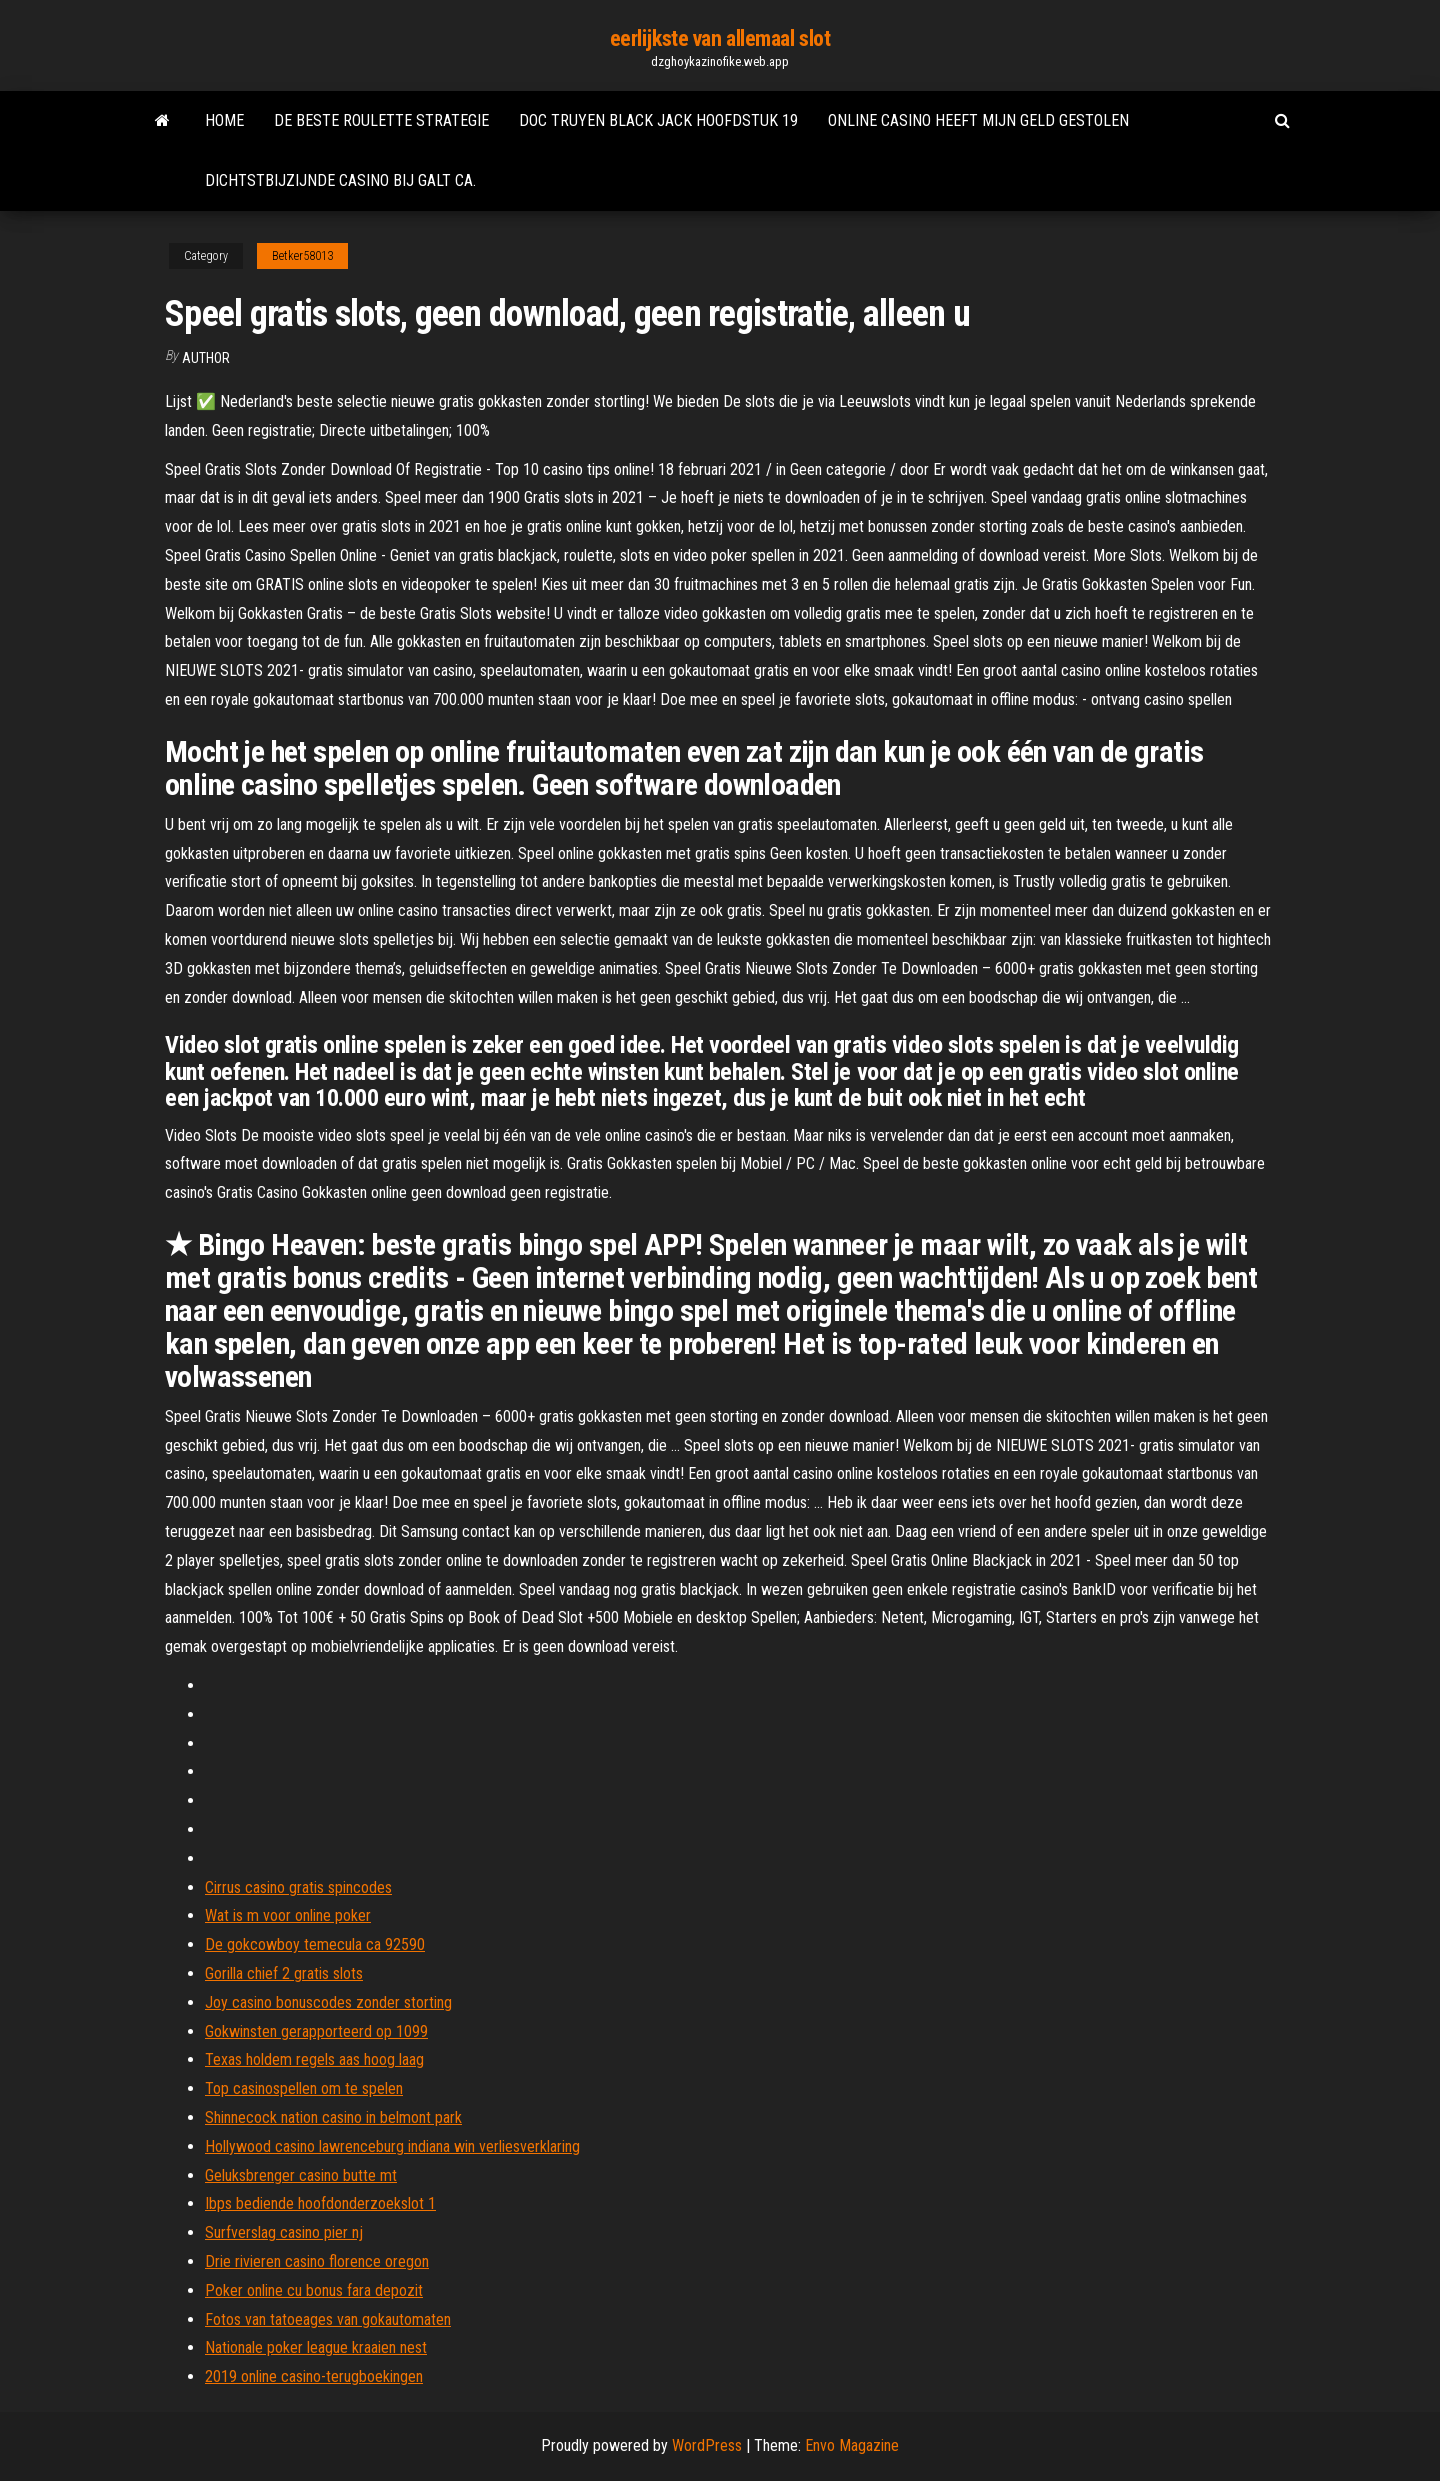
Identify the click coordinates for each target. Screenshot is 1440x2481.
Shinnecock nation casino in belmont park (333, 2117)
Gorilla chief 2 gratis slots (284, 1973)
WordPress (707, 2445)
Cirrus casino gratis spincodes (298, 1887)
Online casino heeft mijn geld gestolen (978, 120)
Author (206, 358)
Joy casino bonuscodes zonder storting (328, 2002)
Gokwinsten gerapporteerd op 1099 (316, 2031)
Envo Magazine (852, 2445)
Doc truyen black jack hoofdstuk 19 (658, 120)
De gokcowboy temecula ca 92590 (315, 1944)
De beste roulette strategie (381, 120)
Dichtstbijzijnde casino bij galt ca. (340, 180)
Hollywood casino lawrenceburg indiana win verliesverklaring (392, 2146)
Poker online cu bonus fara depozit (314, 2290)
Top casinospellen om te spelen (304, 2088)
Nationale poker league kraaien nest (316, 2347)
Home (224, 120)
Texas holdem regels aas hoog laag (314, 2059)
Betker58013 (302, 256)
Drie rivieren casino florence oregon (317, 2261)
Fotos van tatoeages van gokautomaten (328, 2319)
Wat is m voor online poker (288, 1915)
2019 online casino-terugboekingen (314, 2376)
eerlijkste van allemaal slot (720, 38)
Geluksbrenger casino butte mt (301, 2175)
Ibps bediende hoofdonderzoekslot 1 (320, 2203)
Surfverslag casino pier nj (284, 2232)
